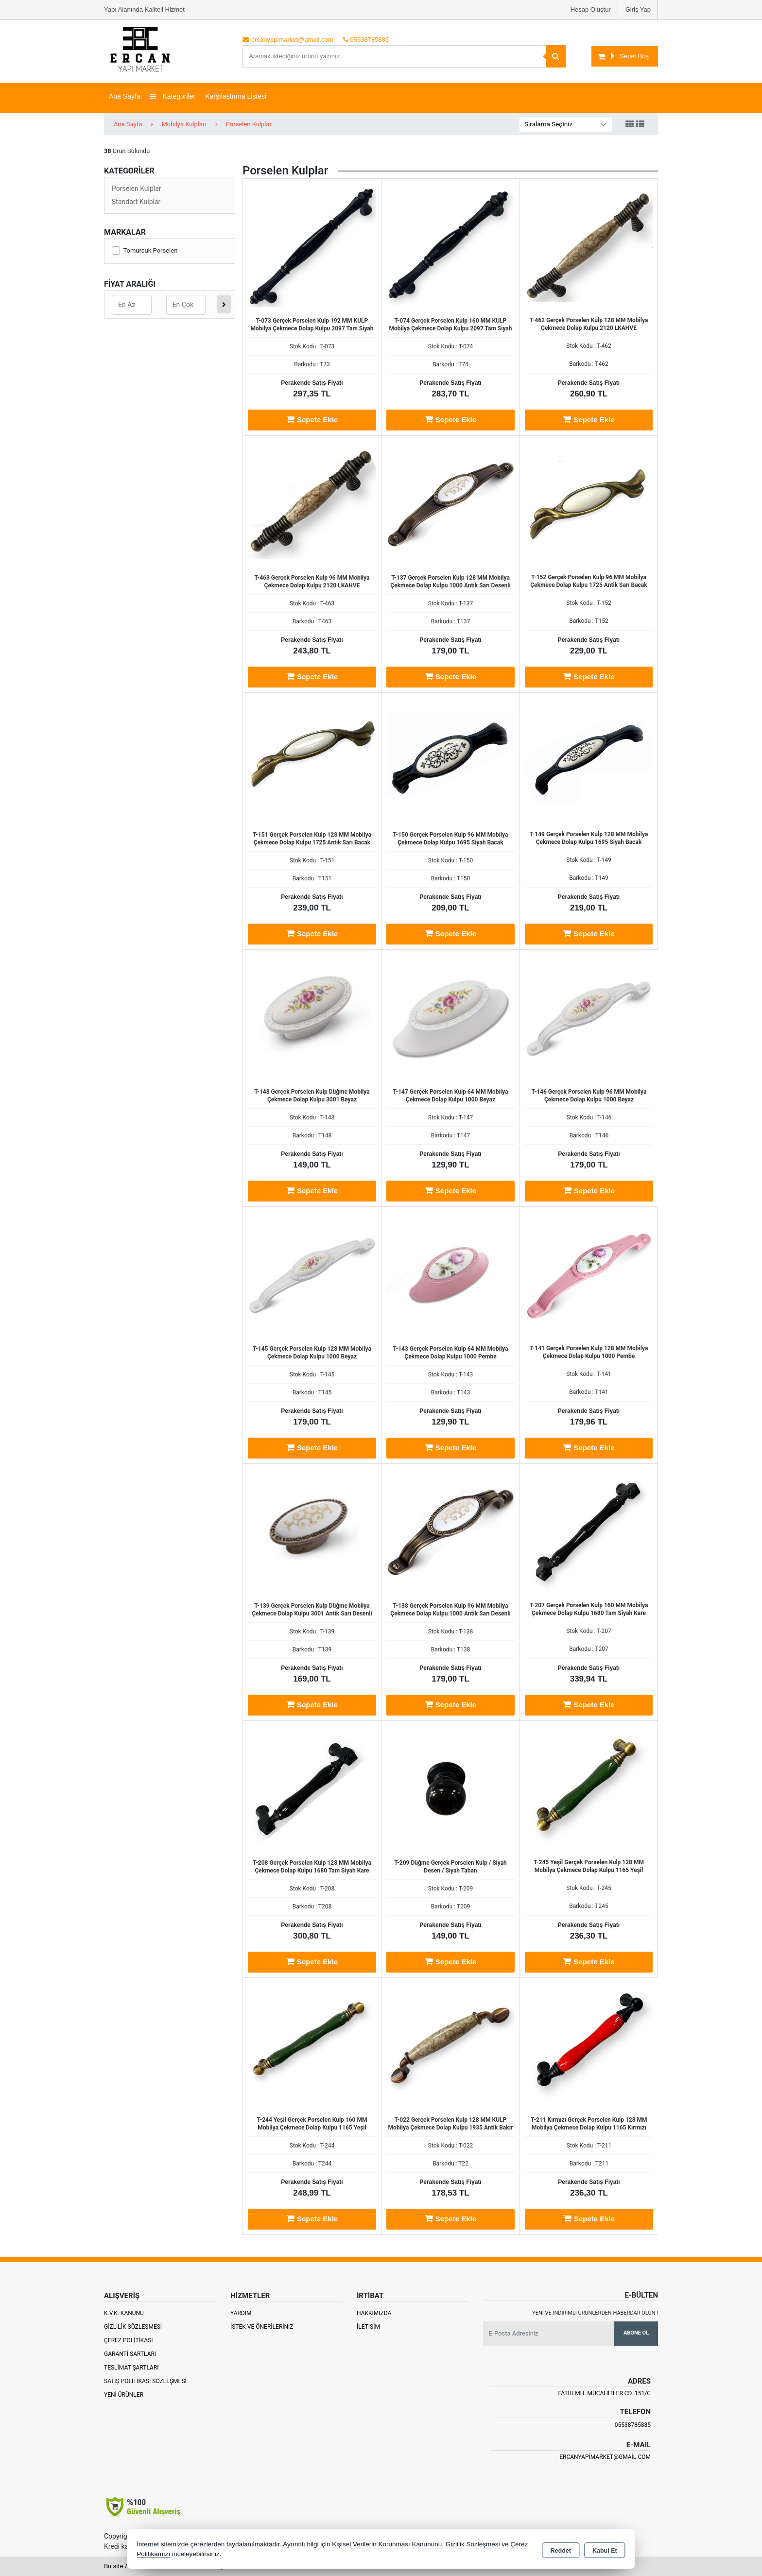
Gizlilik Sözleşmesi (133, 2326)
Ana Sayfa (124, 96)
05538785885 (633, 2424)
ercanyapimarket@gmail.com (605, 2457)
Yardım (241, 2313)
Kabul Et (604, 2549)
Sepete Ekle (312, 419)
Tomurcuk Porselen (144, 250)
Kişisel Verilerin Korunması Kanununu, (388, 2544)
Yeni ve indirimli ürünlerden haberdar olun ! (595, 2313)
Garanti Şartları (130, 2354)
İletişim (368, 2326)
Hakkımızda (374, 2313)
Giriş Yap (638, 9)
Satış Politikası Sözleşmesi (145, 2381)
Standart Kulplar (136, 202)
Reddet (561, 2549)
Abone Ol (636, 2333)
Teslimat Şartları (131, 2367)
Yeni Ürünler (123, 2394)
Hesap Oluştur (591, 9)
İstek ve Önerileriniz (262, 2326)
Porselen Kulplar (136, 188)
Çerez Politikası (128, 2340)
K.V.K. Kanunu (124, 2313)
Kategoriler (173, 96)
